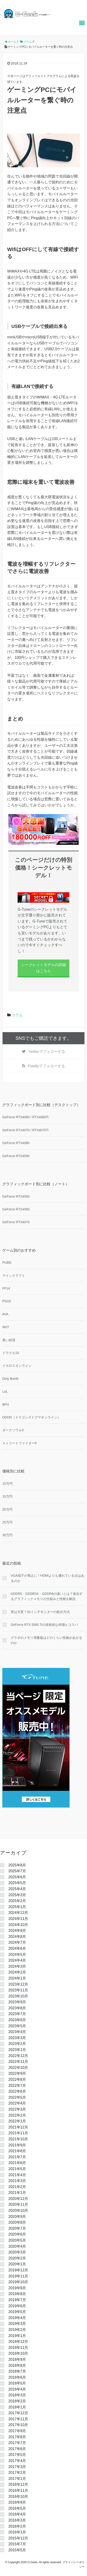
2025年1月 (17, 1907)
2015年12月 (18, 2538)
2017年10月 (18, 2425)
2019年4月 (17, 2318)
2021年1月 (17, 2193)
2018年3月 (17, 2395)
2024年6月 (17, 1948)
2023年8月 (17, 2008)
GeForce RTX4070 (15, 1222)
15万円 (7, 1496)
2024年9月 (17, 1931)
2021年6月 (17, 2163)
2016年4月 (17, 2514)
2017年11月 (18, 2419)
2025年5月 (17, 1883)
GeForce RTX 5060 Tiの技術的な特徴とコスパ (44, 1624)
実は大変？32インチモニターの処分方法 (40, 1612)
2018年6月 (17, 2377)
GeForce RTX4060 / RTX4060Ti (25, 1117)
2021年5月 (17, 2169)
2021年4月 (17, 2175)
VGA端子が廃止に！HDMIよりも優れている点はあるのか (47, 1578)
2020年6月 (17, 2234)
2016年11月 (18, 2490)
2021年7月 (17, 2157)
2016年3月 (17, 2520)
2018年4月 (17, 2389)
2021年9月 (17, 2145)
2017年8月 (17, 2437)
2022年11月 (18, 2062)
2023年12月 (18, 1984)
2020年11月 (18, 2204)
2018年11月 (18, 2348)
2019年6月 (17, 2306)
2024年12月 (18, 1913)
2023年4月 (17, 2032)
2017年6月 (17, 2449)
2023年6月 (17, 2020)
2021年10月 (18, 2139)
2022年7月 (17, 2086)
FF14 (6, 1288)
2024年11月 (18, 1919)
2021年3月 (17, 2181)
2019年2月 (17, 2330)
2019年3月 (17, 2324)
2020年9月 (17, 2217)
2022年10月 (18, 2068)
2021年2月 (17, 2187)
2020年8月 (17, 2222)
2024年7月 (17, 1942)
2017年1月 (17, 2479)
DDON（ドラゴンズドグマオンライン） (31, 1417)
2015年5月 (17, 2550)
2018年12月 (18, 2342)
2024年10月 (18, 1925)
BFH (5, 1404)
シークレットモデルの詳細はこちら (43, 968)
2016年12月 (18, 2484)
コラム (17, 1015)
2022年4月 (17, 2103)
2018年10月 (18, 2353)
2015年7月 (17, 2544)
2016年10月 (18, 2497)
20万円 (7, 1509)
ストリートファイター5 (19, 1443)
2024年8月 (17, 1937)
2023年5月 (17, 2026)
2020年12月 (18, 2199)
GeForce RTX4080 (15, 1143)
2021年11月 (18, 2133)
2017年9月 (17, 2431)
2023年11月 (18, 1990)
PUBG (7, 1262)
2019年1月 (17, 2336)
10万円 (7, 1483)
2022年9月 (17, 2073)
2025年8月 (17, 1865)
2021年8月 (17, 2151)
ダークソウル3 (13, 1430)
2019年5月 (17, 2312)
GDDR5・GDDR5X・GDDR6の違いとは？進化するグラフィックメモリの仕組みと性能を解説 (47, 1596)
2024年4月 (17, 1960)
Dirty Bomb (10, 1379)
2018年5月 (17, 2383)
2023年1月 (17, 2050)
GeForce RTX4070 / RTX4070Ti (25, 1130)
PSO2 (6, 1301)
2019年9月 (17, 2288)
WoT (5, 1327)
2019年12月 (18, 2270)
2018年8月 (17, 2365)
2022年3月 (17, 2109)
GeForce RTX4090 (15, 1156)
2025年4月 (17, 1889)
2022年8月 (17, 2079)
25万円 (7, 1522)
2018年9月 (17, 2359)
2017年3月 (17, 2467)
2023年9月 (17, 2002)
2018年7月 (17, 2371)
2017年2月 (17, 2473)
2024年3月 (17, 1966)
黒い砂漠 (8, 1340)
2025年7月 (17, 1871)
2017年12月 (18, 2413)
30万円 (7, 1535)
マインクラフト (13, 1275)
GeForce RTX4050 (15, 1196)
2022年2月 (17, 2115)
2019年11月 (18, 2276)
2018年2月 (17, 2401)
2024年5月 (17, 1954)
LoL (5, 1391)
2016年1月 (17, 2532)
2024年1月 (17, 1978)
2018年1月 (17, 2407)
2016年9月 (17, 2502)
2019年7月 (17, 2300)
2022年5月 (17, 2097)
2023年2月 (17, 2044)
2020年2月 (17, 2258)
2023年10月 (18, 1996)
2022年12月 (18, 2056)
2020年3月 (17, 2252)
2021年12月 (18, 2127)
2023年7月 (17, 2014)
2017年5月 (17, 2455)
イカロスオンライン (17, 1365)
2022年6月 (17, 2091)
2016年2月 (17, 2526)
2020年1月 (17, 2264)
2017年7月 (17, 2443)
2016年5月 (17, 2508)
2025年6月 (17, 1877)
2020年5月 (17, 2240)
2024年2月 (17, 1972)
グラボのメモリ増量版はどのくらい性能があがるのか (46, 1640)
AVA (5, 1314)
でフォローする (46, 1052)
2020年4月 (17, 2246)
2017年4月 (17, 2461)
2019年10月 (18, 2282)
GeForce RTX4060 (15, 1209)
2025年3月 (17, 1895)
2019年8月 (17, 2294)
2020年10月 (18, 2210)
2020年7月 (17, 2228)
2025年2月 (17, 1901)
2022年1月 (17, 2121)
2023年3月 (17, 2038)
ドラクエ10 (10, 1353)
